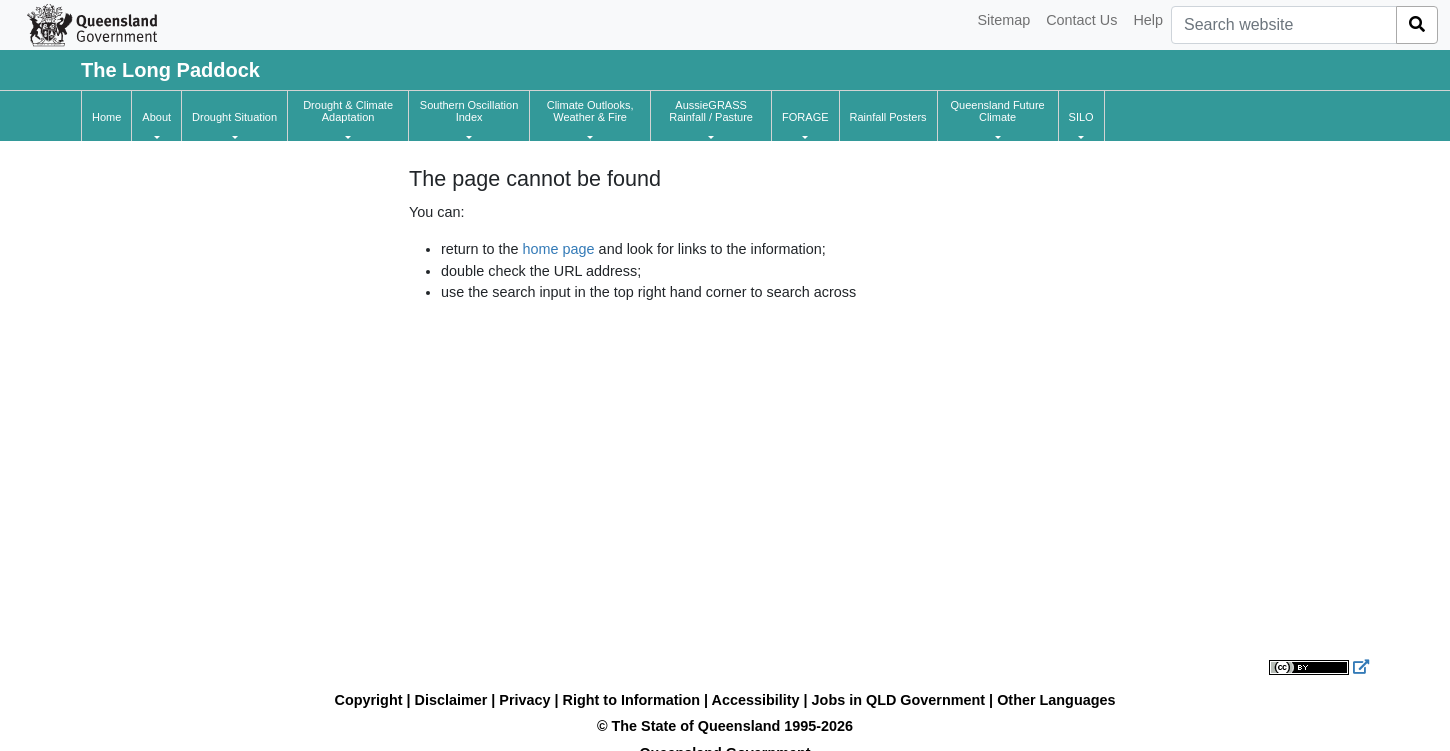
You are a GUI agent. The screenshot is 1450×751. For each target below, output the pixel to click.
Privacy (524, 700)
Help (1148, 20)
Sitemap (1003, 20)
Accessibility (756, 700)
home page (559, 249)
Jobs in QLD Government (901, 700)
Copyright (369, 700)
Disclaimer (451, 700)
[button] (156, 117)
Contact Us (1081, 20)
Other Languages (1056, 700)
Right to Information (631, 700)
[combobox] (1284, 25)
